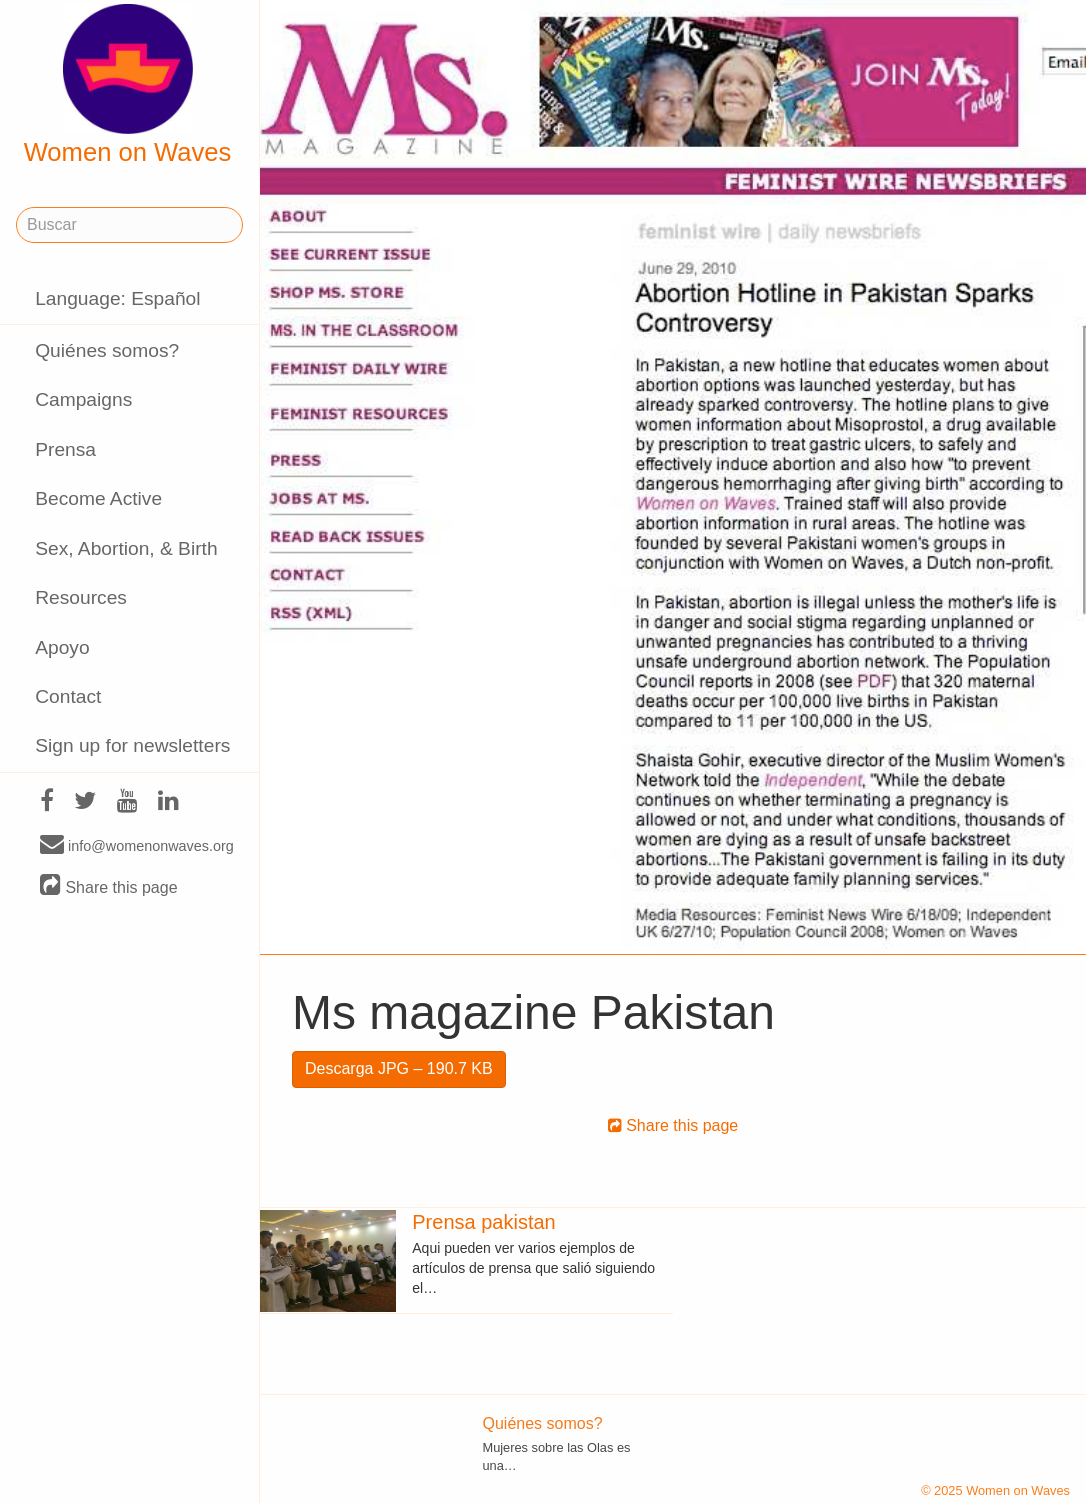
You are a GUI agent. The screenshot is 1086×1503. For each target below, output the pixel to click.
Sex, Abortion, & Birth (126, 548)
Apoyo (62, 647)
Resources (81, 597)
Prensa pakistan (483, 1222)
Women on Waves (128, 85)
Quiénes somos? (107, 350)
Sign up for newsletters (132, 745)
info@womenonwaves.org (137, 845)
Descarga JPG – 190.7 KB (399, 1068)
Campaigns (83, 399)
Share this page (109, 886)
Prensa (65, 449)
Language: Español (117, 298)
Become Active (98, 498)
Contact (68, 696)
